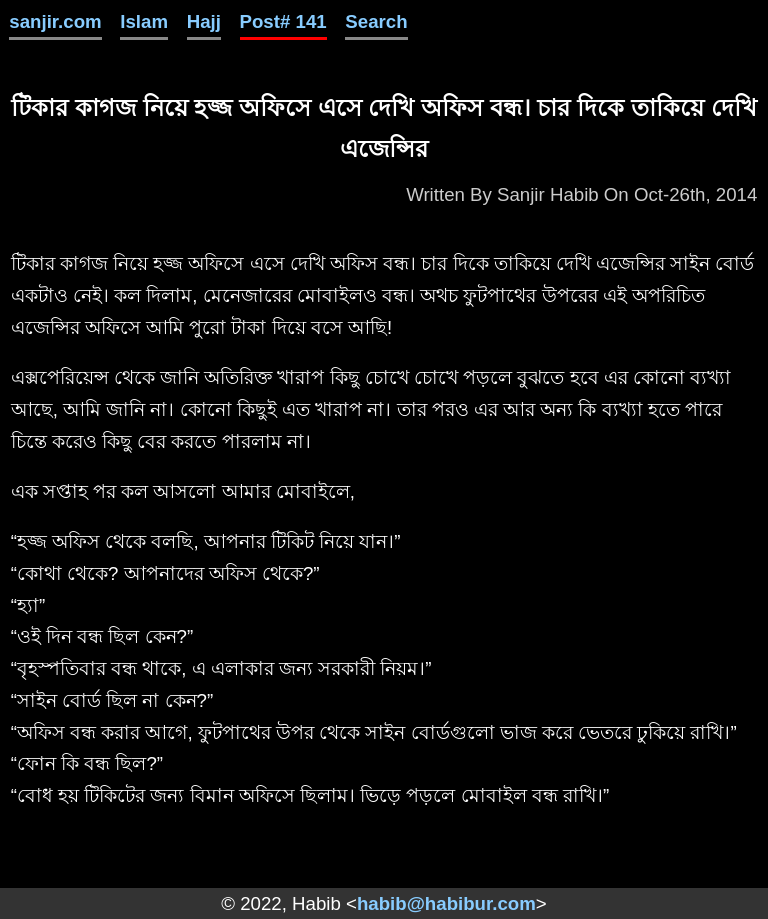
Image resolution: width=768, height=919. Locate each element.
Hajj (204, 21)
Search (376, 21)
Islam (144, 21)
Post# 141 (283, 21)
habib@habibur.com (446, 903)
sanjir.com (55, 21)
